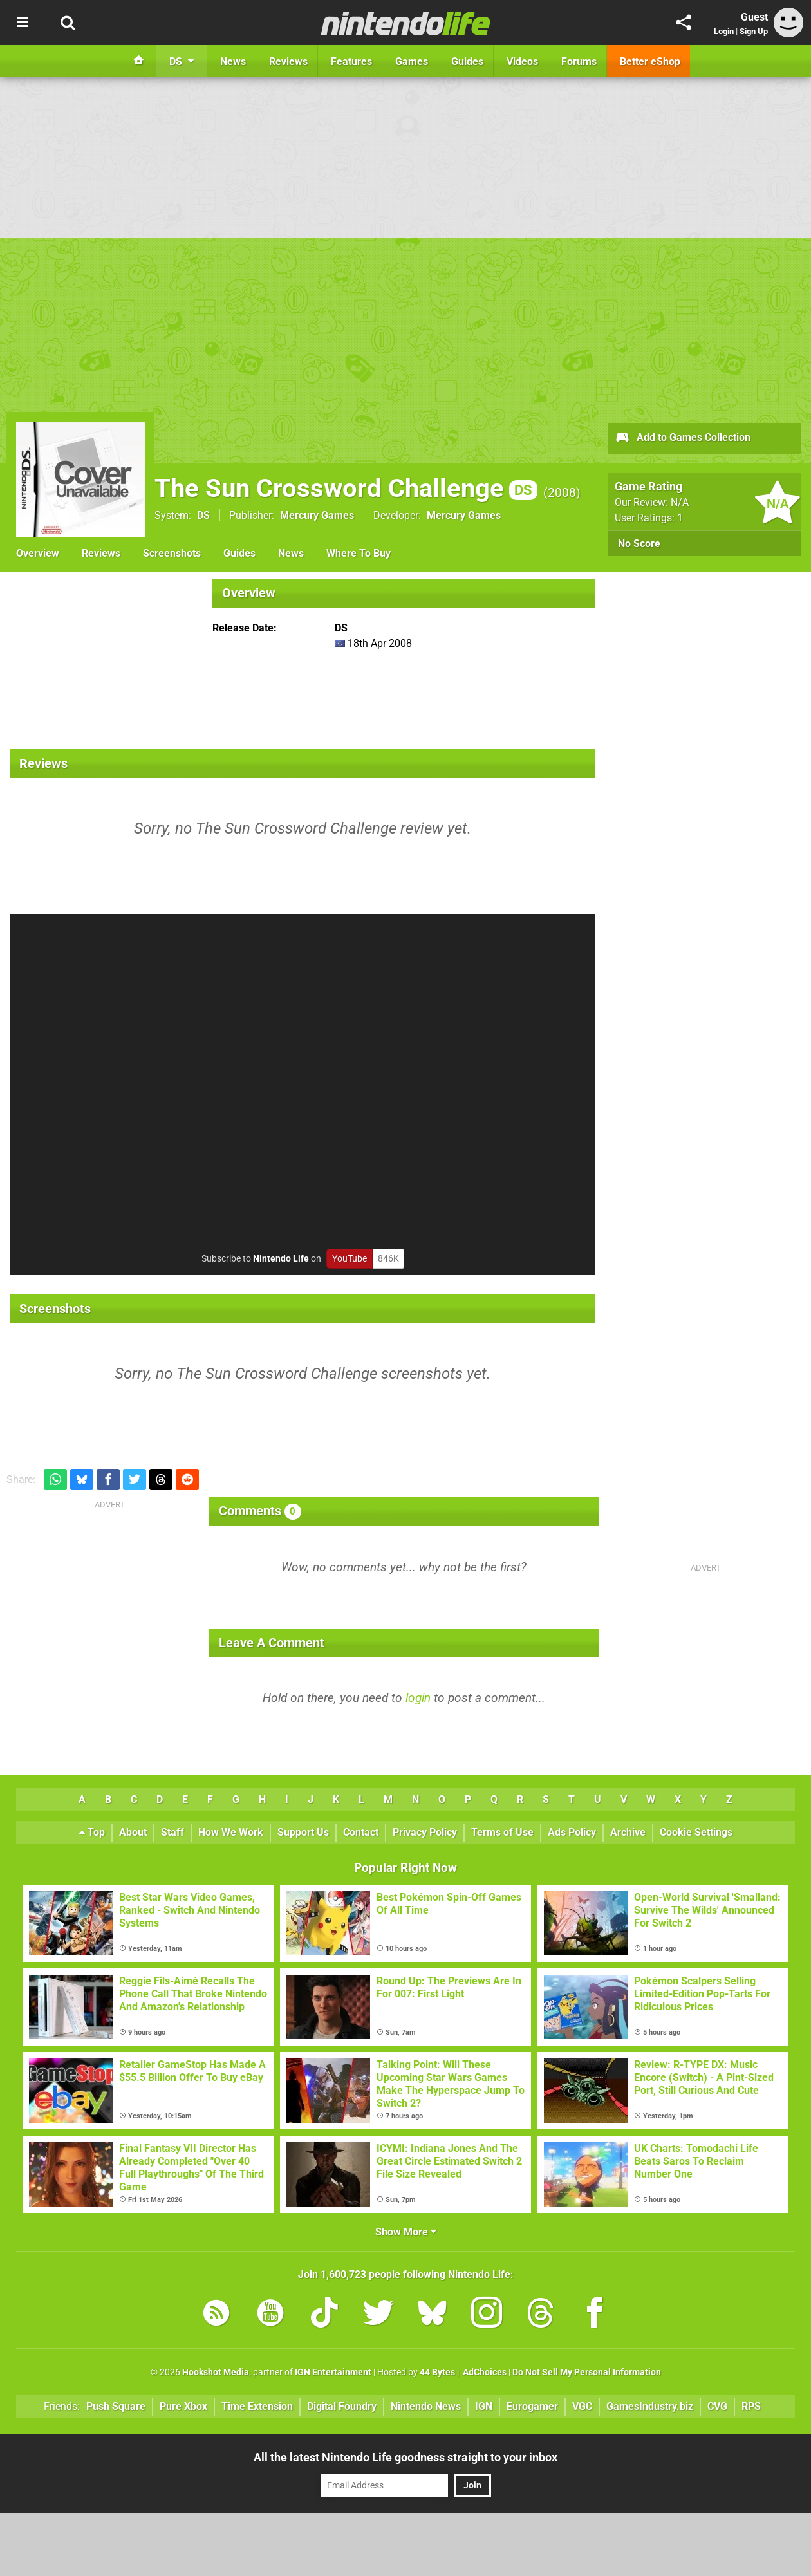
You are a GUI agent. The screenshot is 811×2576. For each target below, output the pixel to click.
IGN (483, 2406)
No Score (639, 543)
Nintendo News (426, 2406)
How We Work (230, 1832)
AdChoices (484, 2372)
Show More (405, 2232)
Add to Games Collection (682, 438)
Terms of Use (502, 1832)
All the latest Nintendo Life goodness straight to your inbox (405, 2457)
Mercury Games (317, 515)
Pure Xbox (183, 2406)
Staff (172, 1832)
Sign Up (754, 31)
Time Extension (257, 2406)
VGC (582, 2406)
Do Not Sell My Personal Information (586, 2372)
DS (203, 515)
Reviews (101, 553)
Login (724, 31)
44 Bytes (437, 2372)
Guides (239, 553)
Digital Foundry (342, 2406)
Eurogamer (532, 2406)
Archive (628, 1832)
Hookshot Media (215, 2372)
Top (92, 1832)
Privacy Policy (425, 1832)
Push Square (115, 2406)
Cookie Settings (696, 1832)
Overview (37, 553)
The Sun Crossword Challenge (345, 488)
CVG (717, 2406)
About (133, 1832)
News (291, 553)
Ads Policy (572, 1832)
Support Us (303, 1832)
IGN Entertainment (333, 2372)
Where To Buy (358, 553)
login (418, 1697)
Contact (360, 1832)
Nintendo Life (281, 1258)
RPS (751, 2406)
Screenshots (172, 553)
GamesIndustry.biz (649, 2406)
